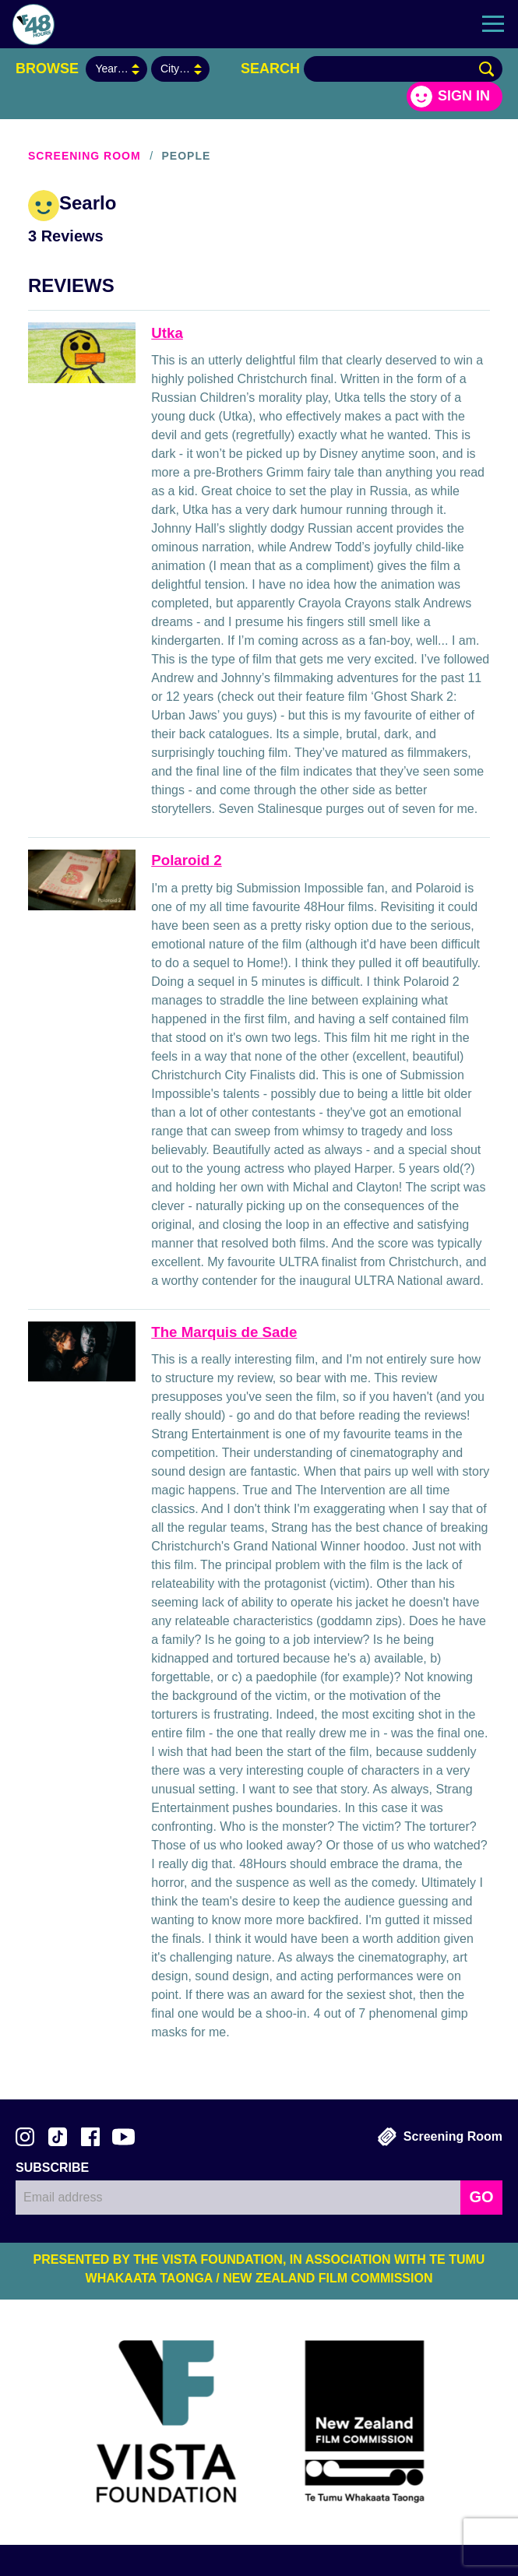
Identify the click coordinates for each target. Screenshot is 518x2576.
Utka (167, 333)
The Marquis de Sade (224, 1332)
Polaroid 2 (186, 860)
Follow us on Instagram (25, 2136)
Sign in (464, 96)
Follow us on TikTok (58, 2136)
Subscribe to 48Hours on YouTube (123, 2136)
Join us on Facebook (90, 2136)
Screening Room (84, 156)
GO (481, 2196)
